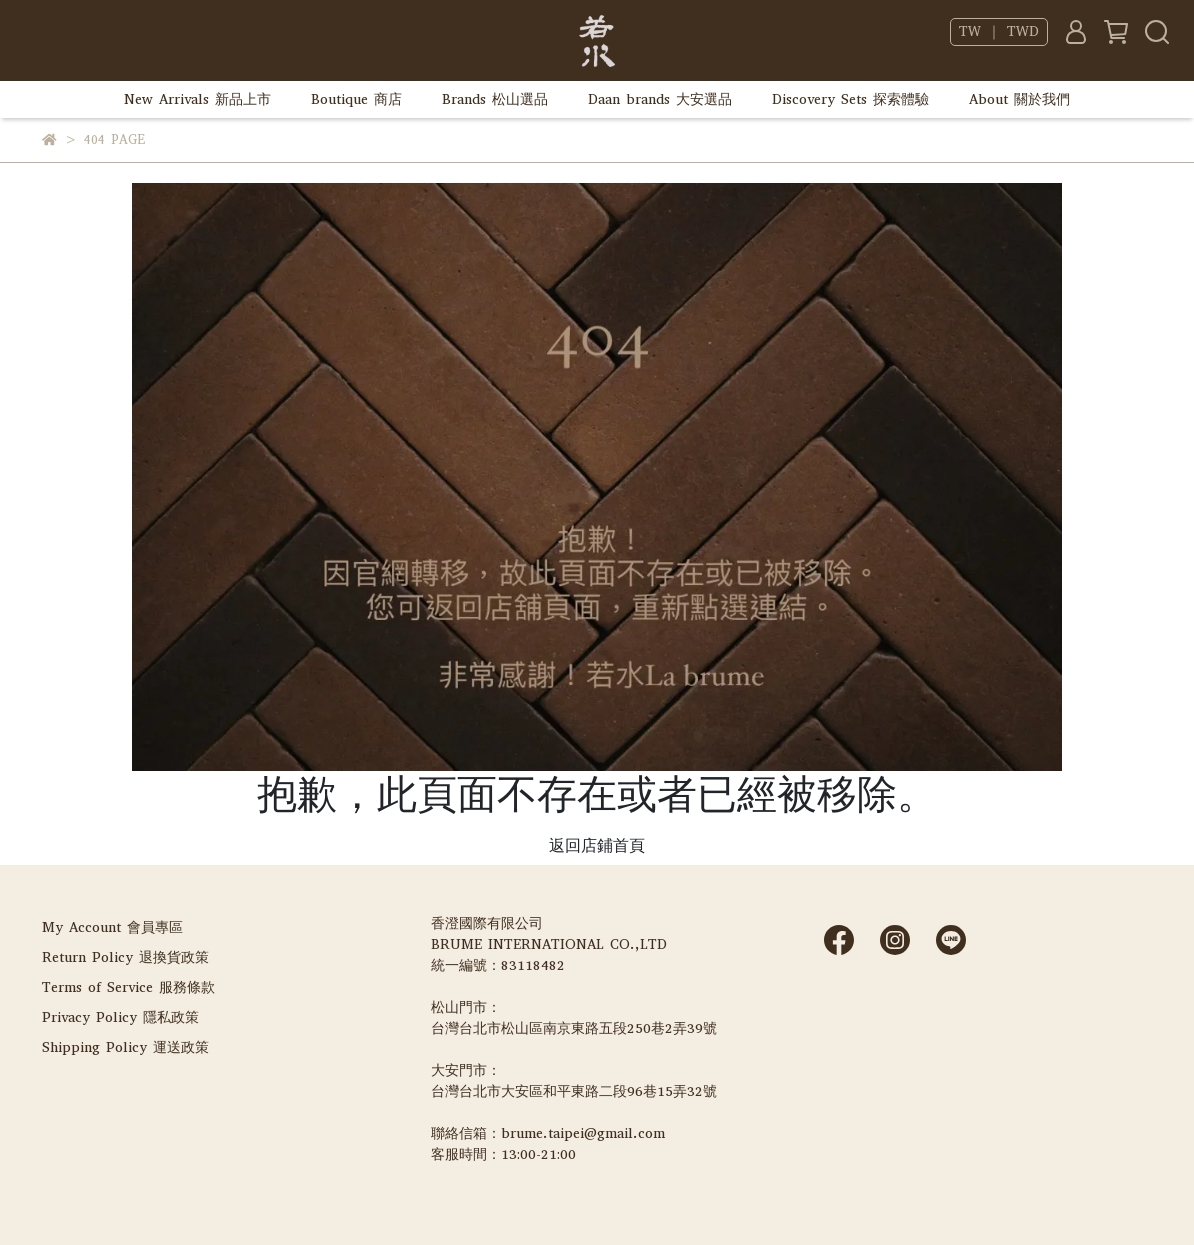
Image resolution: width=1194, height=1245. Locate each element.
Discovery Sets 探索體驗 (850, 99)
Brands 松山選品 (495, 99)
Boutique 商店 (356, 99)
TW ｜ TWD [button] (999, 32)
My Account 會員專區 (112, 927)
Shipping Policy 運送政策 (125, 1047)
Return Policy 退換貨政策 (125, 957)
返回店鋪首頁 (597, 845)
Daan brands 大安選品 (660, 99)
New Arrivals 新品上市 (197, 99)
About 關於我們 (1019, 99)
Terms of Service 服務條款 (128, 987)
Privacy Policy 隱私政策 (120, 1017)
